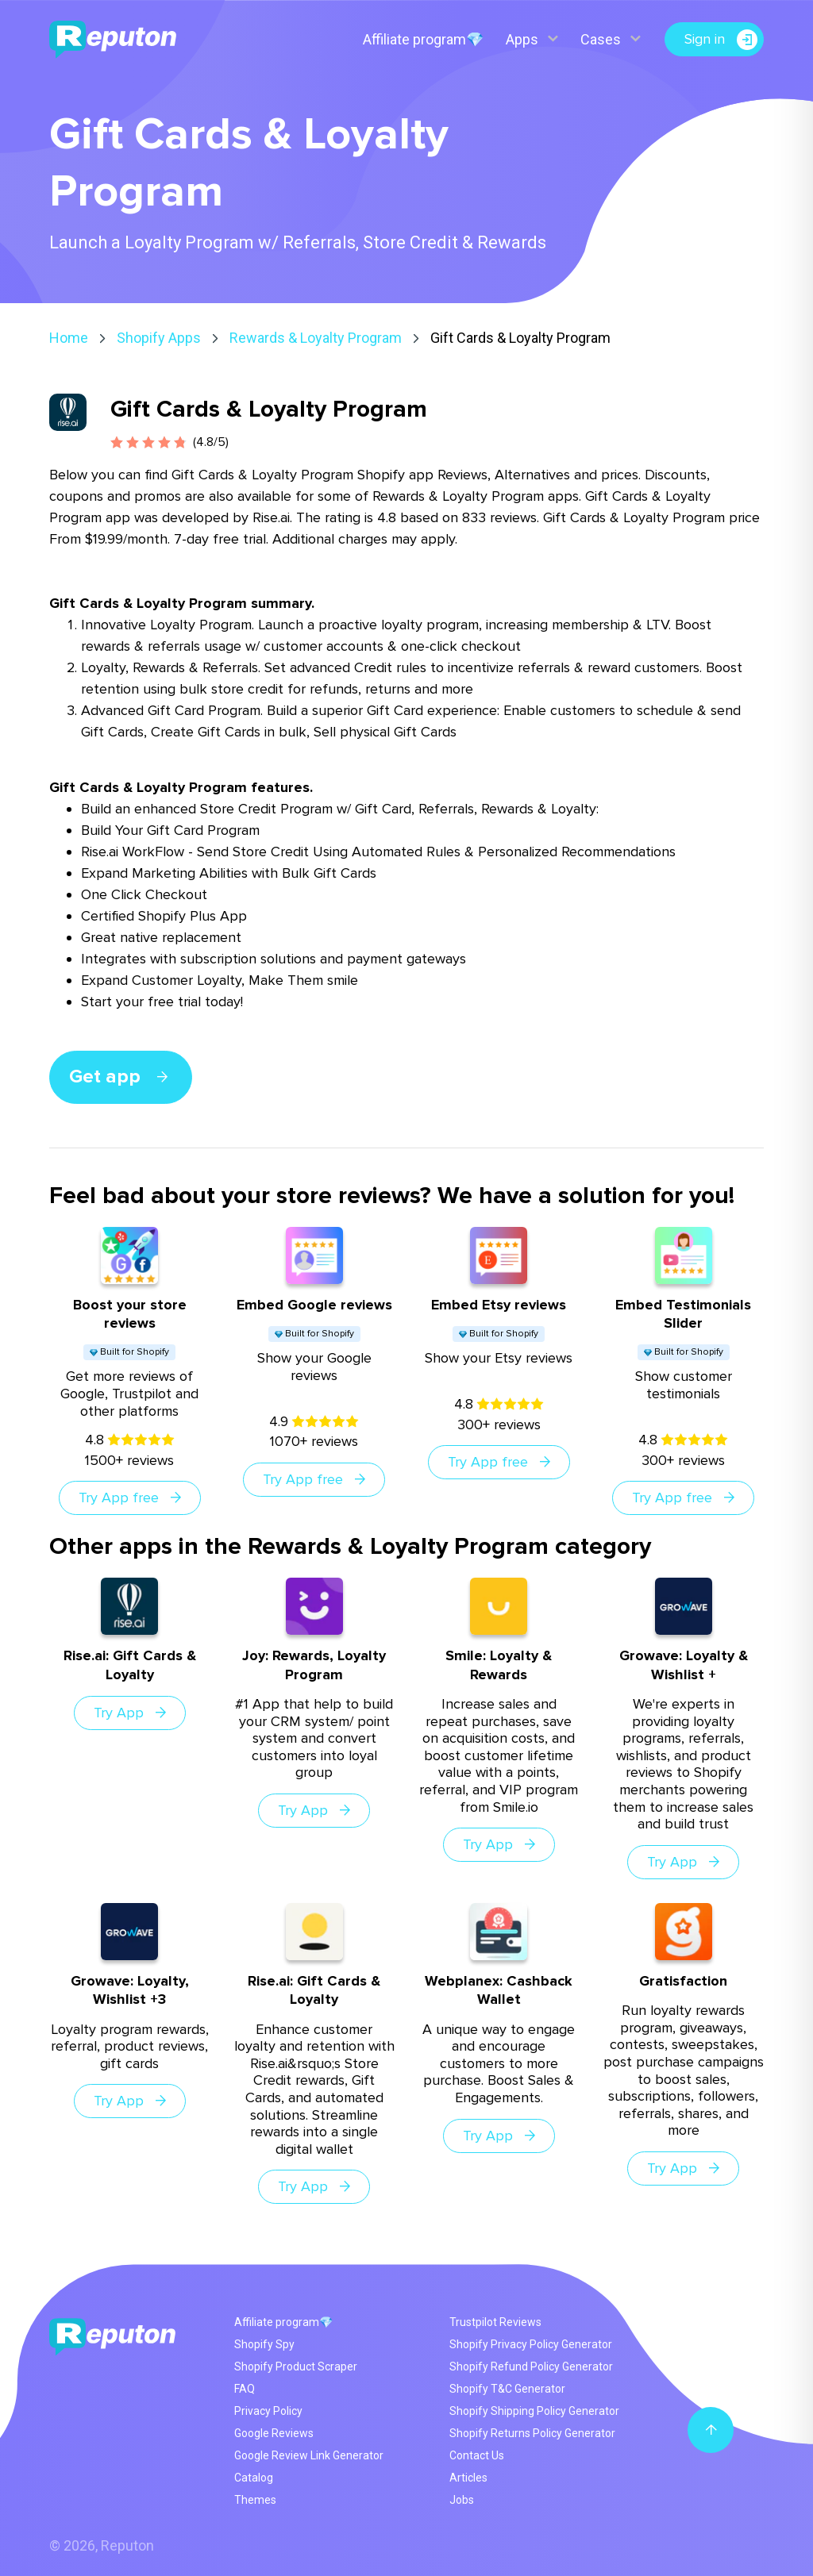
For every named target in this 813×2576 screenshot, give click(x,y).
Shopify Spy (264, 2344)
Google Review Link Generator (308, 2455)
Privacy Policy (268, 2411)
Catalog (253, 2477)
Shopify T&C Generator (507, 2388)
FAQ (244, 2388)
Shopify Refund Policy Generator (531, 2366)
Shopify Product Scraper (295, 2366)
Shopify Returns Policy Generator (532, 2433)
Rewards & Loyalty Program (315, 337)
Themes (255, 2499)
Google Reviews (274, 2433)
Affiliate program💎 (423, 39)
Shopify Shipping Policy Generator (534, 2411)
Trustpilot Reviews (495, 2322)
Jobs (461, 2499)
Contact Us (476, 2455)
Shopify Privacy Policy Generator (530, 2344)
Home (68, 337)
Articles (468, 2477)
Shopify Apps (159, 337)
